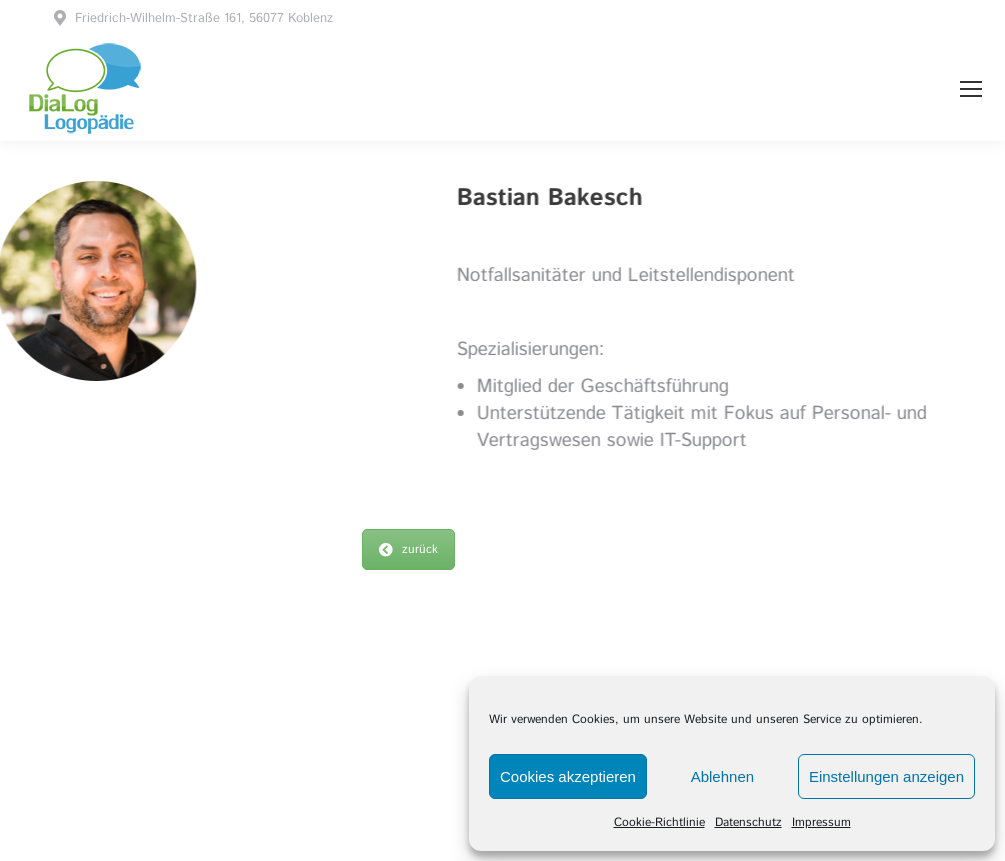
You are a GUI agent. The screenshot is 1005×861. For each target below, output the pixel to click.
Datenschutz (748, 822)
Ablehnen (722, 776)
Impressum (821, 822)
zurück (408, 549)
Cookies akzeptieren (568, 776)
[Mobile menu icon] (971, 89)
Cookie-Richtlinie (659, 822)
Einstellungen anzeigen (886, 776)
